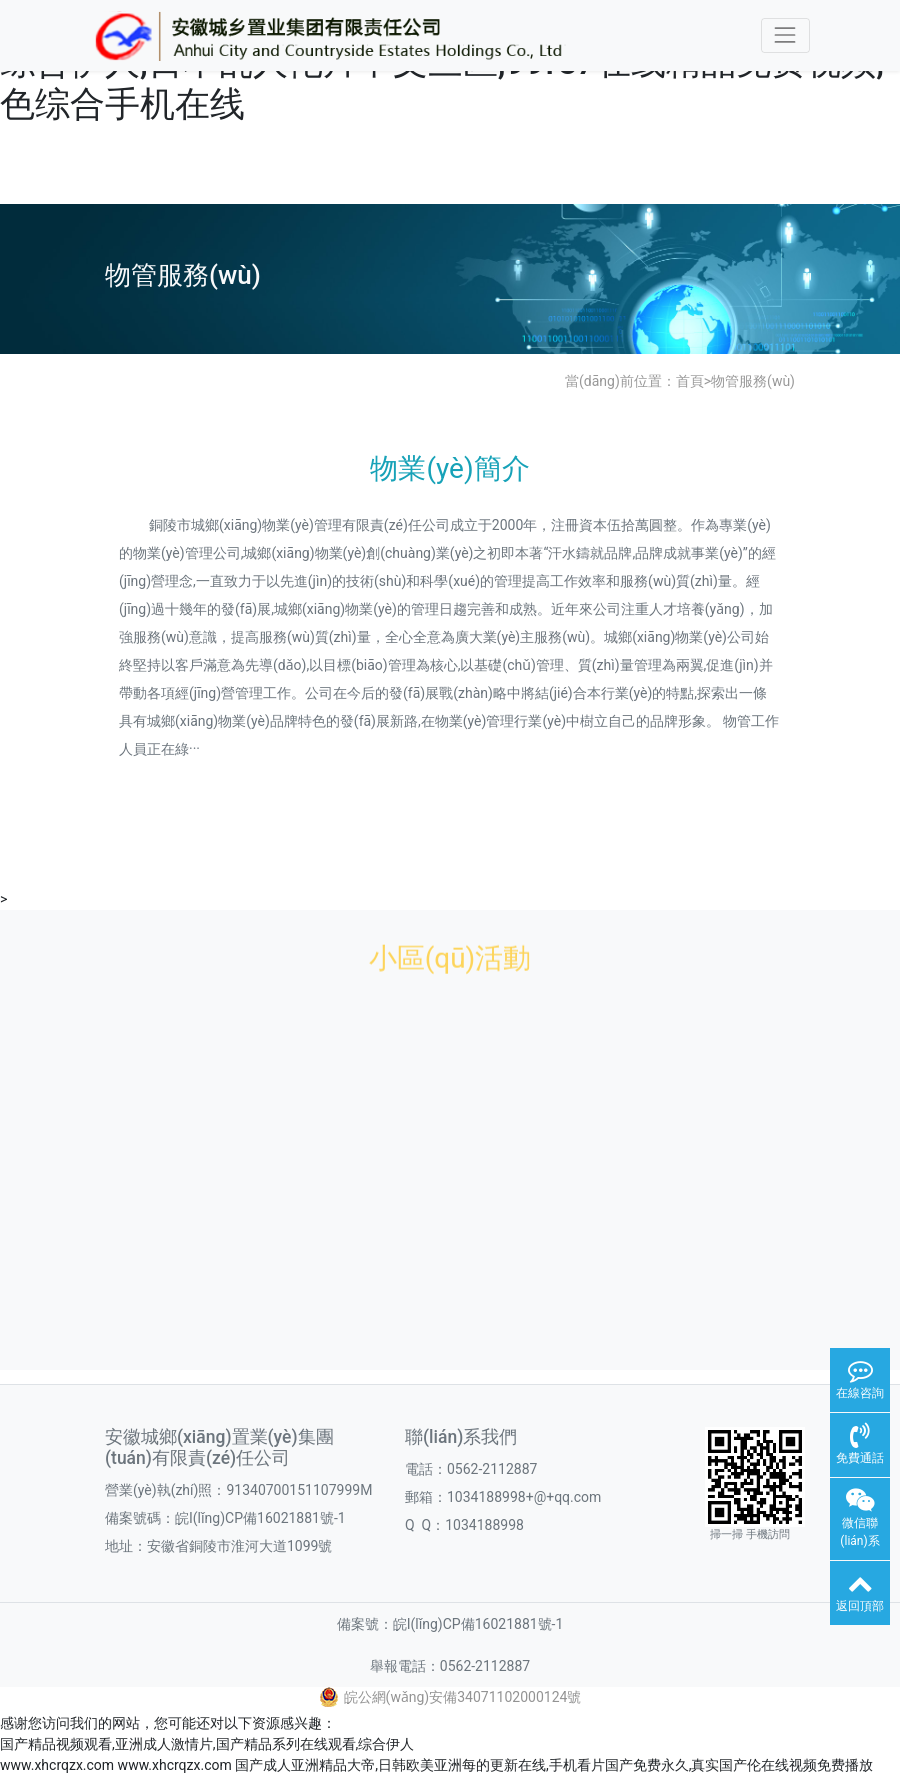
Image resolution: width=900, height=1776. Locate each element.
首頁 (690, 381)
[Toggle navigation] (785, 35)
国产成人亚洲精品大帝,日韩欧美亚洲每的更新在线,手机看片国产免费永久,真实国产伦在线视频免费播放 (554, 1765)
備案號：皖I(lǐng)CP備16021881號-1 (450, 1624)
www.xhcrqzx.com (57, 1765)
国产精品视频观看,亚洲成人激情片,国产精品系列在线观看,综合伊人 (207, 1744)
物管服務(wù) (753, 381)
